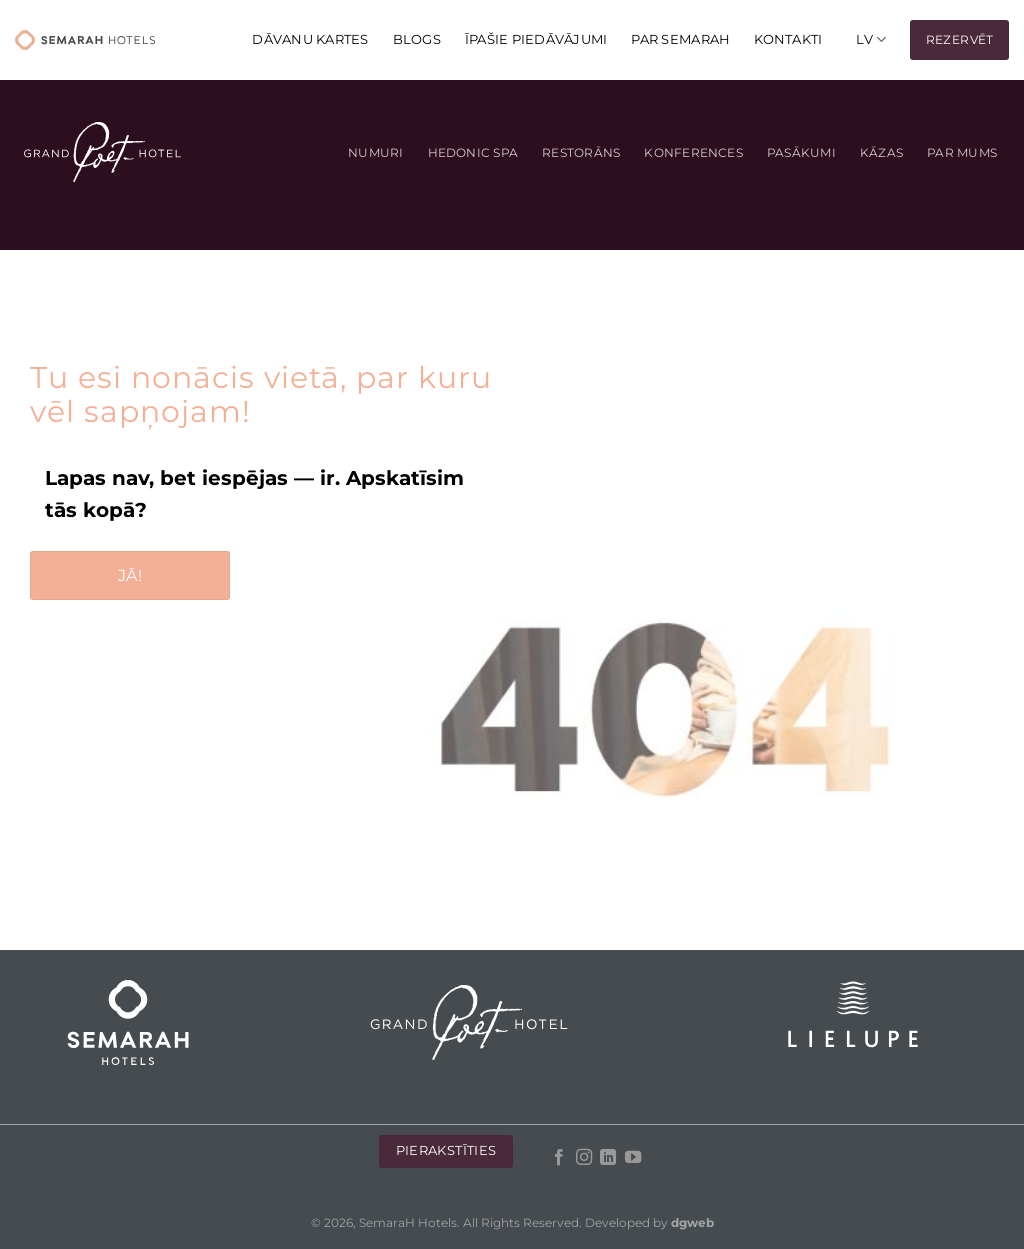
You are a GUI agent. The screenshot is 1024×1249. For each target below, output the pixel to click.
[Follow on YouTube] (632, 1158)
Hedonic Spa (473, 153)
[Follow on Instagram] (583, 1158)
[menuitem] (871, 39)
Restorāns (581, 153)
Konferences (693, 153)
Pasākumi (801, 153)
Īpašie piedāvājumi (536, 39)
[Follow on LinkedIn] (608, 1158)
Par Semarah (680, 39)
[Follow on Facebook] (559, 1158)
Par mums (962, 153)
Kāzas (881, 153)
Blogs (417, 39)
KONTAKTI (788, 39)
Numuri (375, 153)
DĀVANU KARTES (310, 39)
